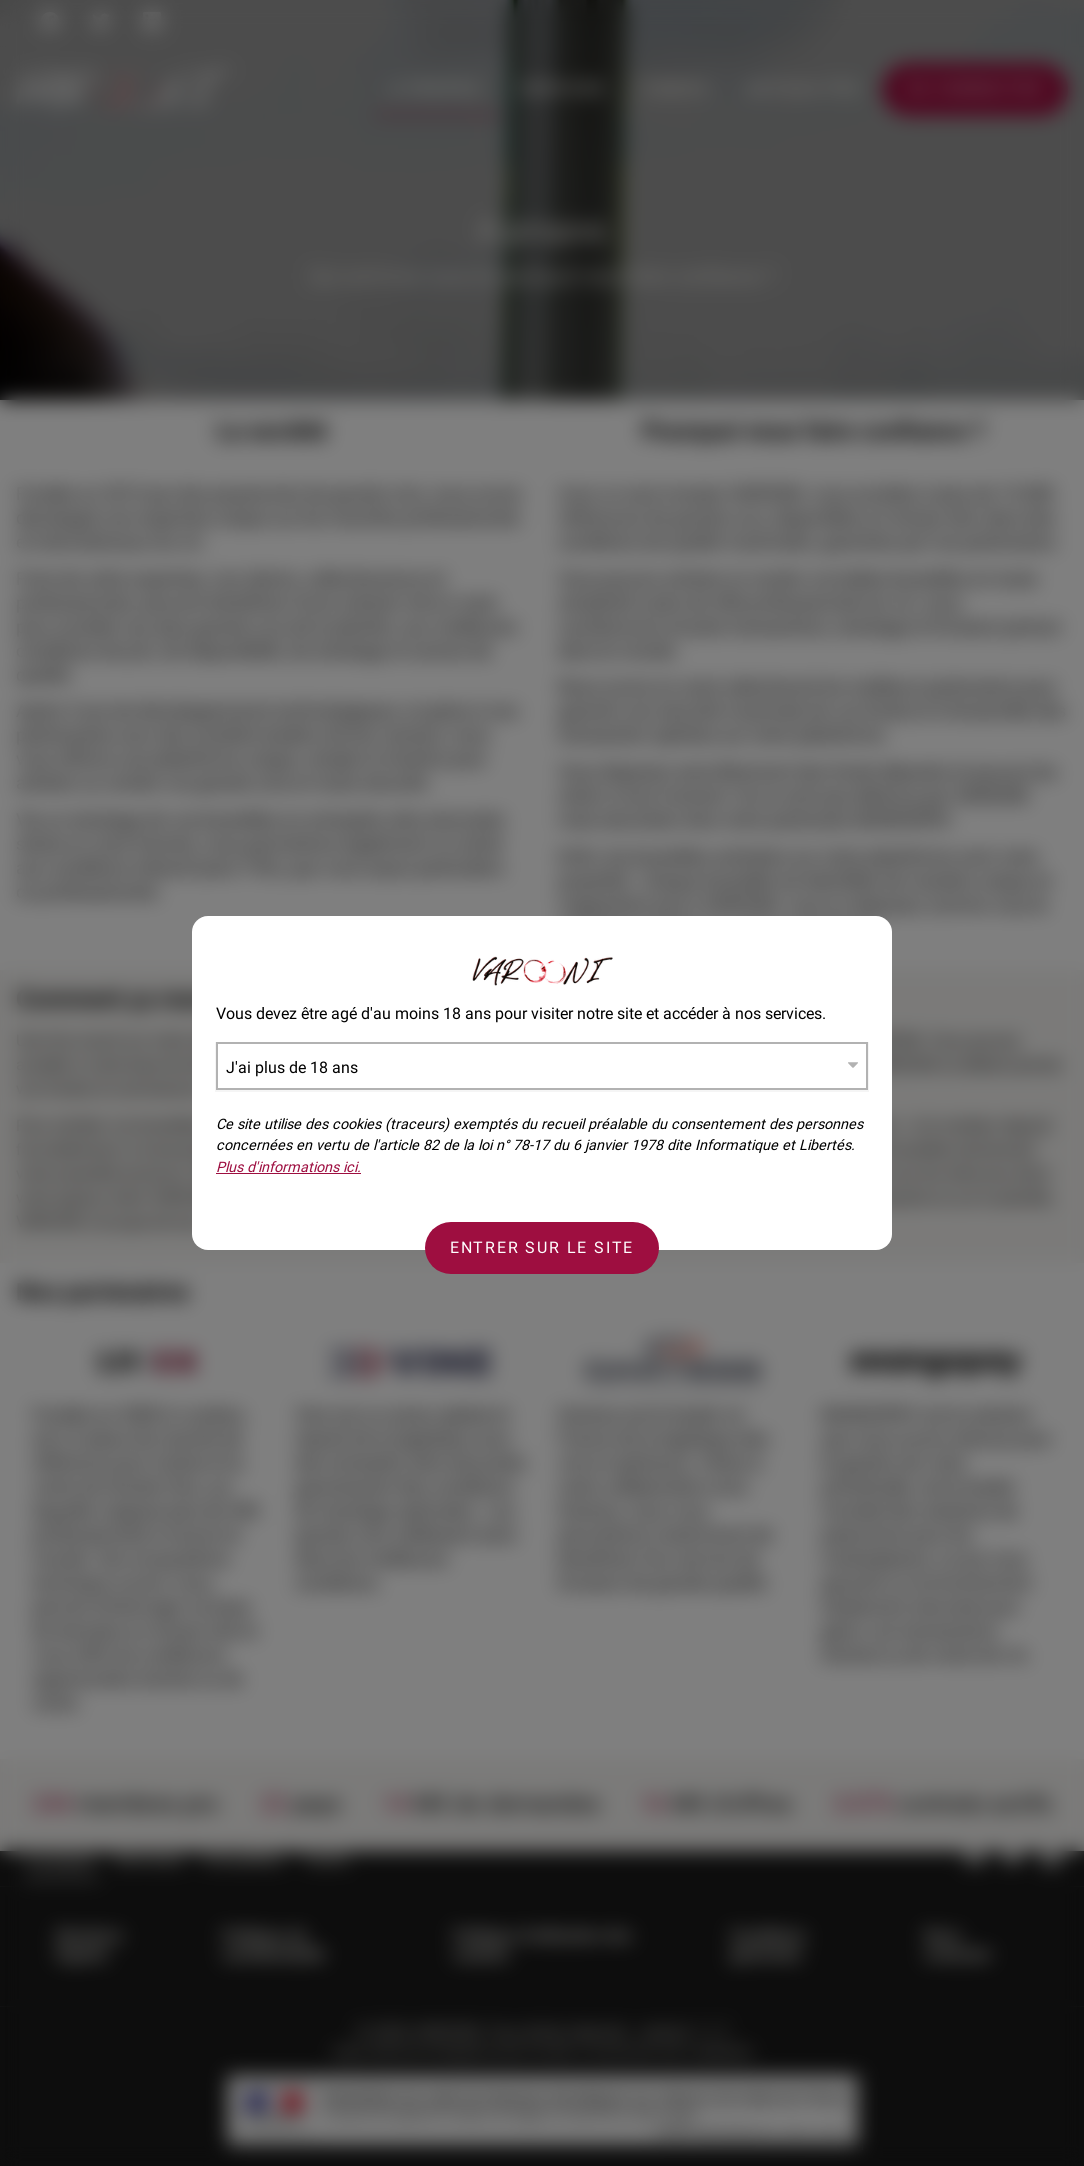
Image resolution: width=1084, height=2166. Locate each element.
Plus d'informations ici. (288, 1167)
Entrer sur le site (542, 1247)
